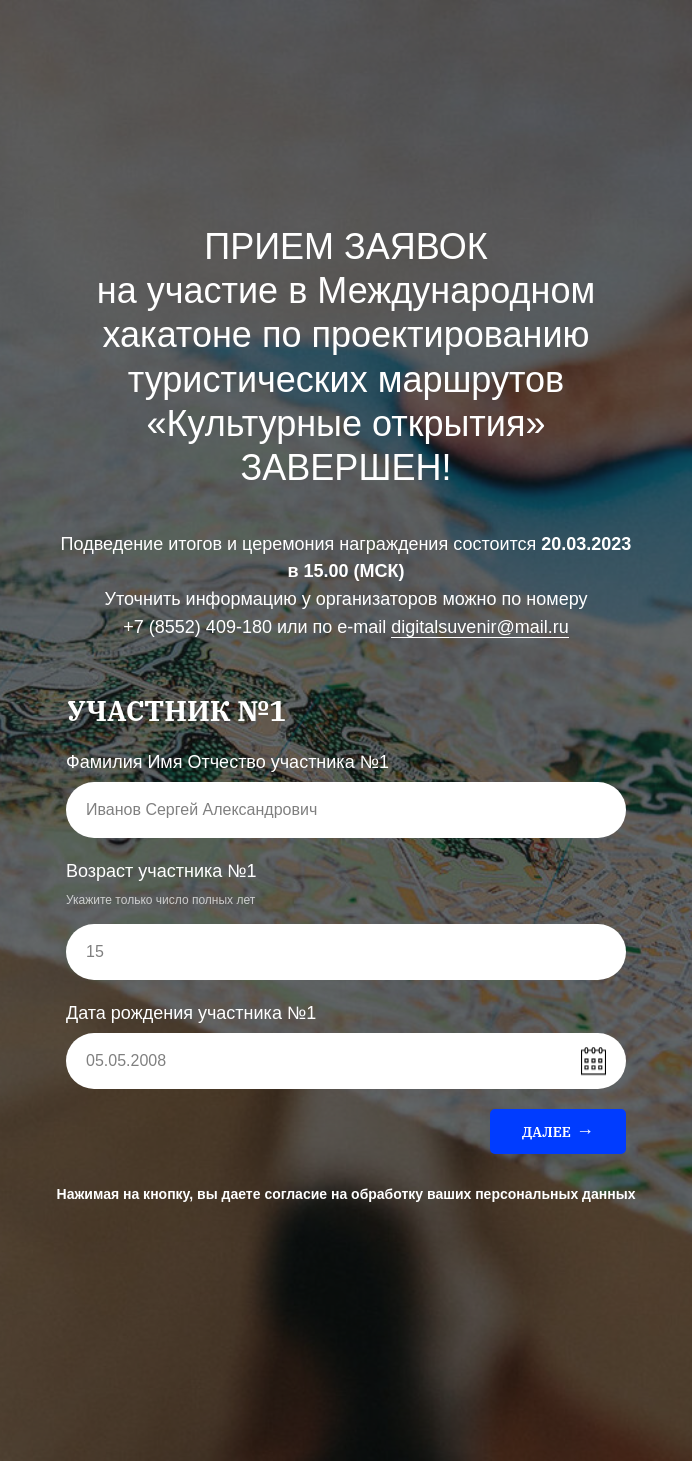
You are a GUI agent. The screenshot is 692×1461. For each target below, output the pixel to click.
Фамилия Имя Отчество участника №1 (227, 762)
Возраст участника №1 (161, 871)
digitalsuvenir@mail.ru (479, 627)
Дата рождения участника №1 (191, 1013)
